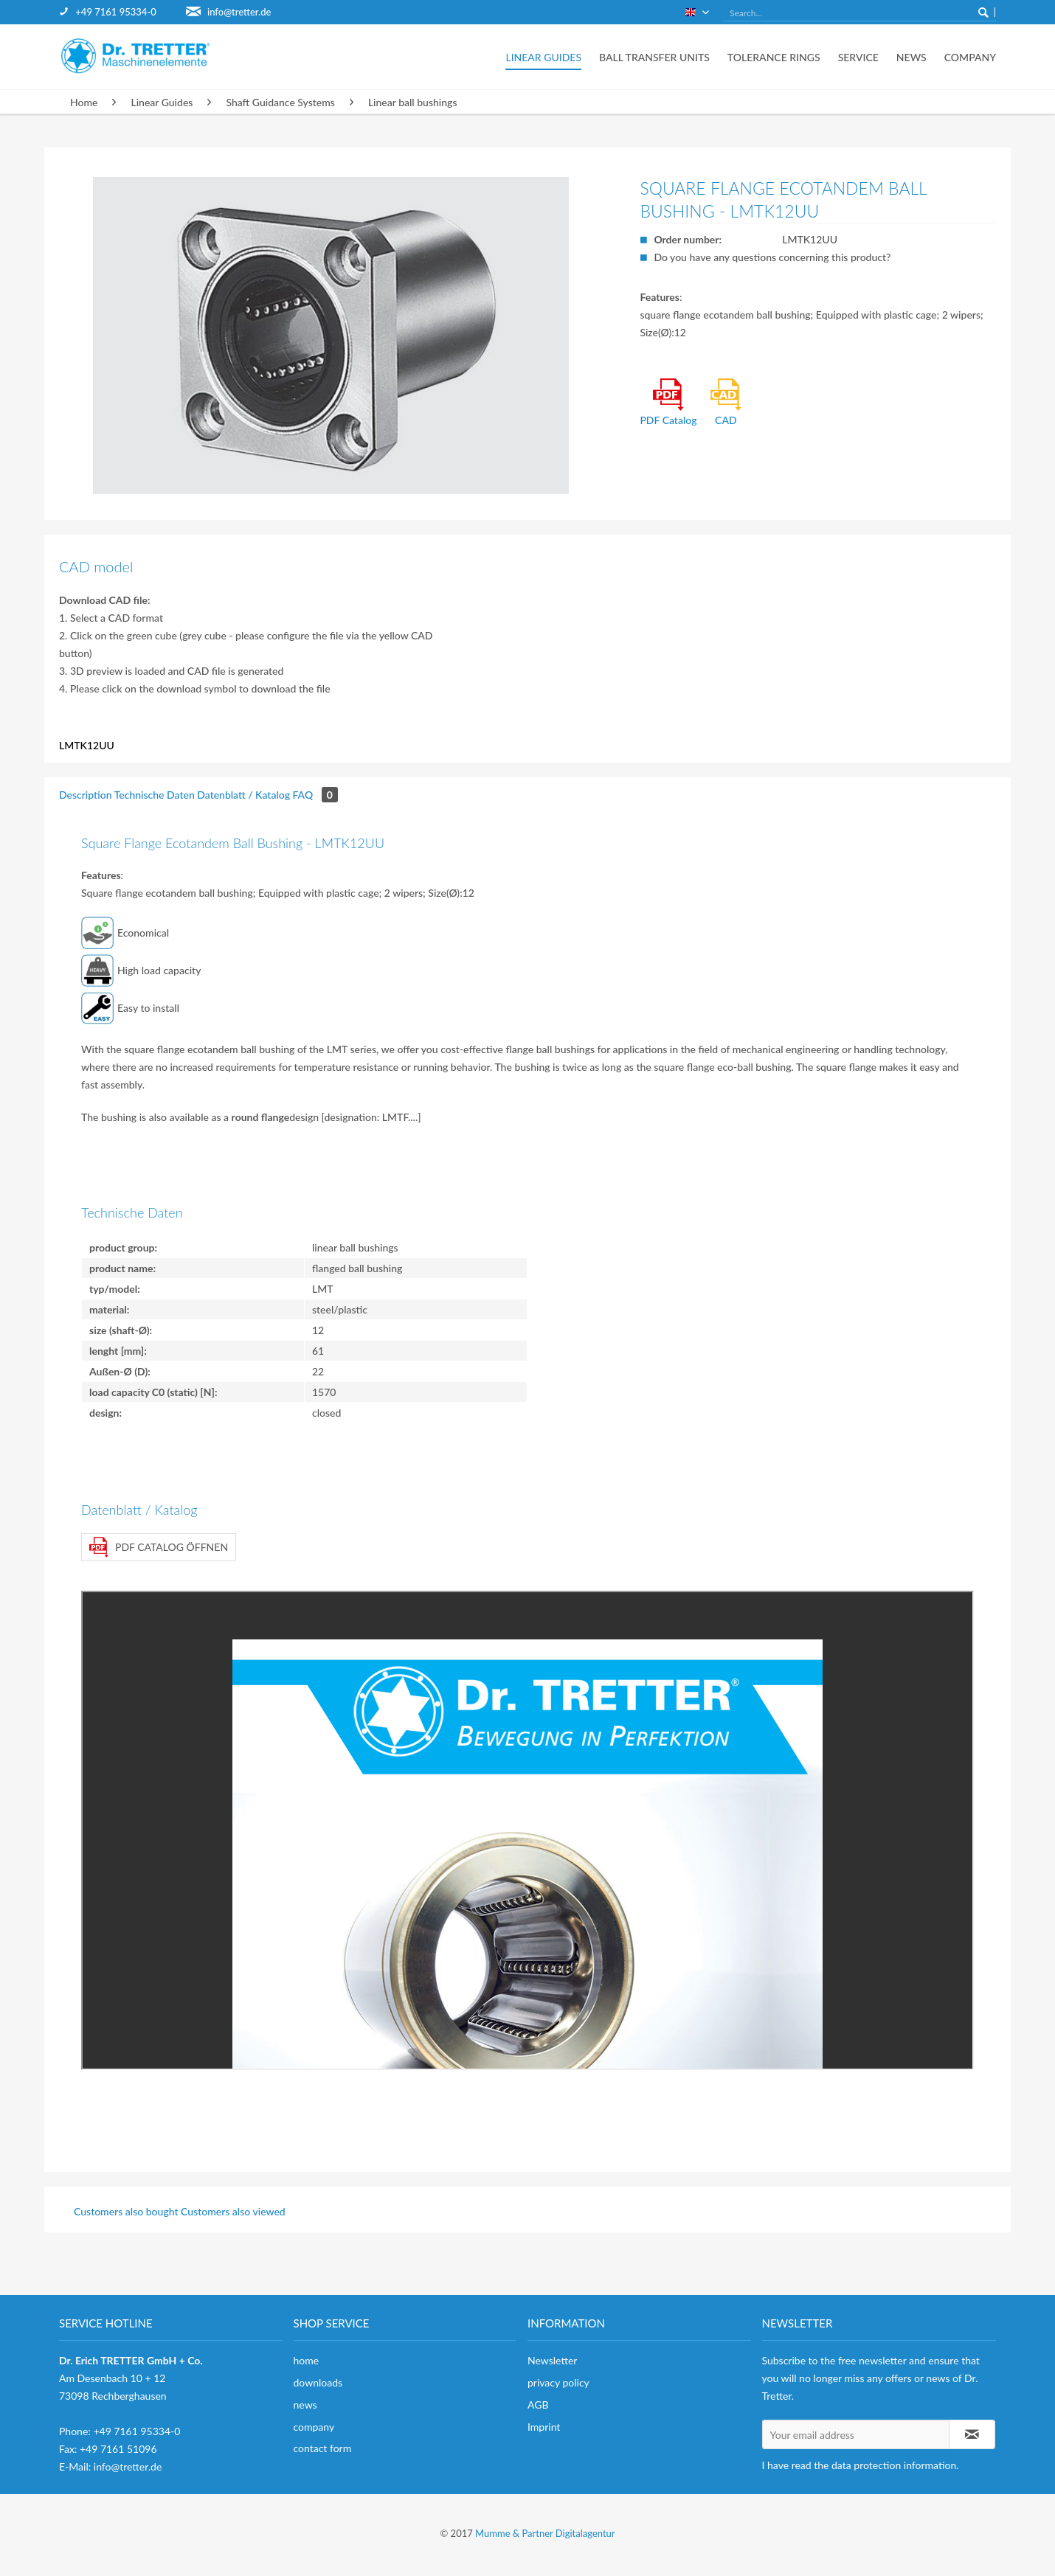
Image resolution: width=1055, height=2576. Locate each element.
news (305, 2404)
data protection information (893, 2465)
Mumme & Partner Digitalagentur (545, 2533)
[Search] (983, 12)
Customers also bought (126, 2211)
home (306, 2360)
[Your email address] (856, 2434)
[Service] (858, 56)
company (314, 2426)
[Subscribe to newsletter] (972, 2434)
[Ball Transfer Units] (654, 56)
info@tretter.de (239, 12)
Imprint (544, 2426)
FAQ (315, 794)
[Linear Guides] (543, 56)
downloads (318, 2382)
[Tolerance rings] (774, 56)
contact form (323, 2448)
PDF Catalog (668, 402)
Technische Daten (154, 794)
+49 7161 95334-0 (115, 12)
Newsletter (552, 2360)
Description (85, 794)
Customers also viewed (233, 2211)
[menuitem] (122, 12)
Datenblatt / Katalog (243, 794)
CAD (725, 402)
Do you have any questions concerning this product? (772, 257)
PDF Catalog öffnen (158, 1547)
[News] (911, 56)
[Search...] (859, 13)
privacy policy (558, 2382)
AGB (538, 2404)
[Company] (965, 56)
